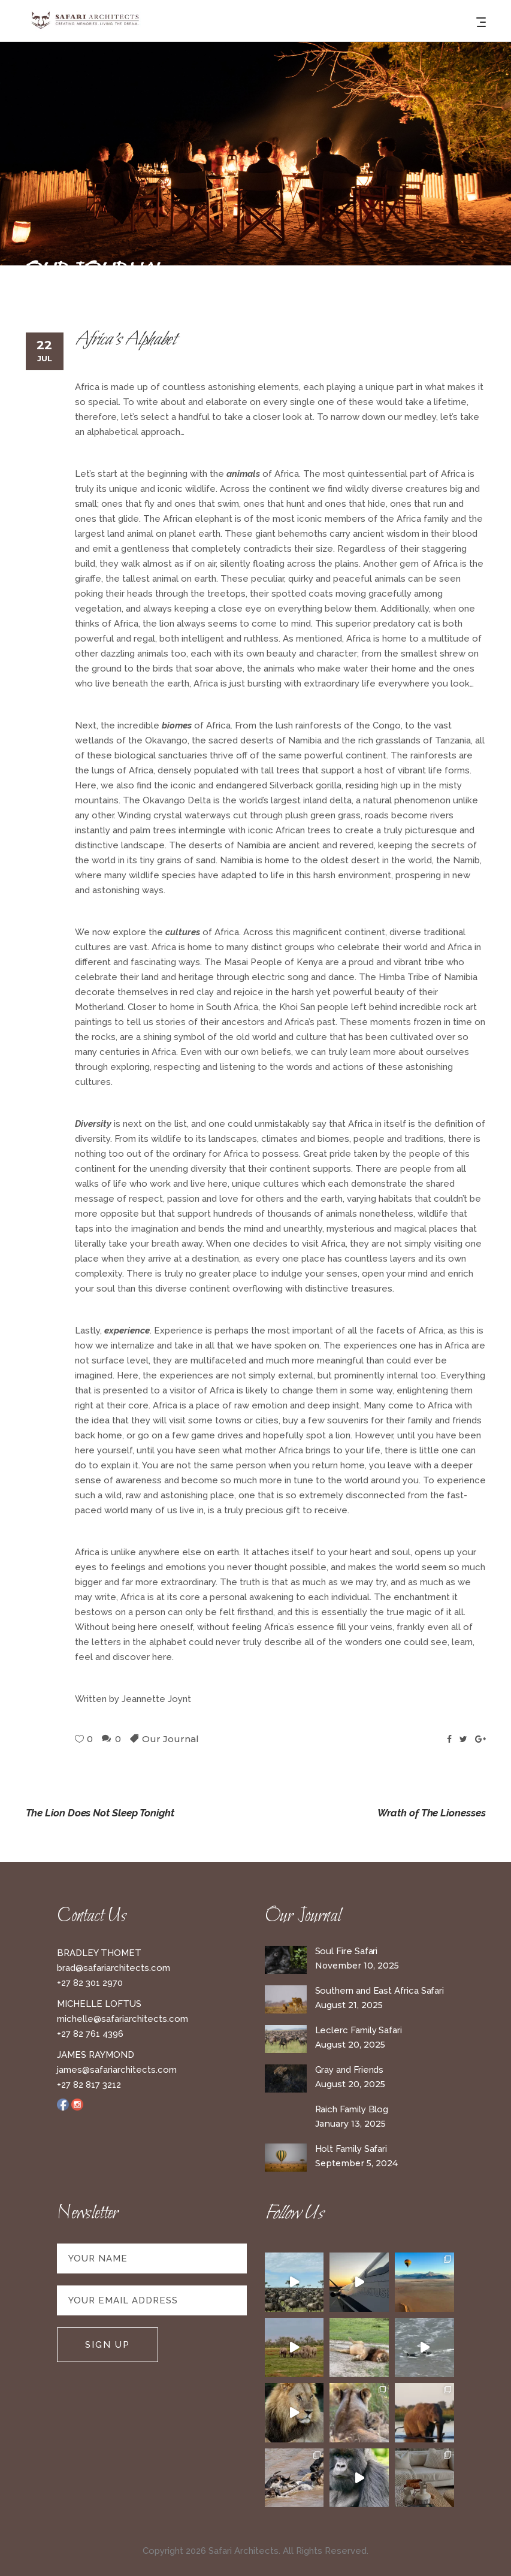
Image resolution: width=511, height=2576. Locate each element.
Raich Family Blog (352, 2109)
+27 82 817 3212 (89, 2084)
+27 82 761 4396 (90, 2033)
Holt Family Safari (351, 2148)
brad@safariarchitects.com (113, 1968)
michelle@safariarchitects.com (122, 2018)
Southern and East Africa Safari (380, 1990)
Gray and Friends (349, 2069)
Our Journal (170, 1738)
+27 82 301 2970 (90, 1983)
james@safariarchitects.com (117, 2069)
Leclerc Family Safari (358, 2030)
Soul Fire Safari (346, 1951)
